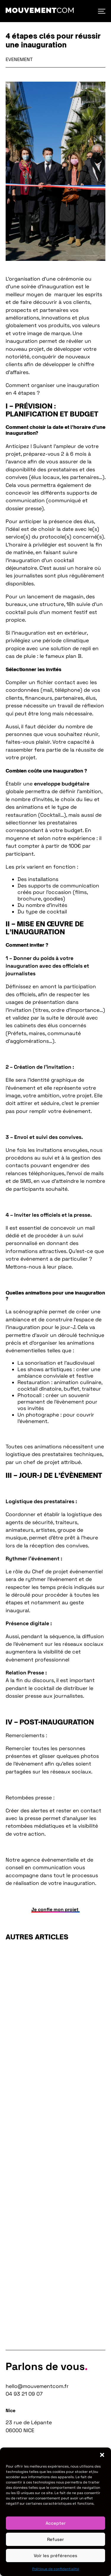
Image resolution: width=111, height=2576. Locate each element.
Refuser (55, 2539)
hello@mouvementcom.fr (37, 2386)
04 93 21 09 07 (24, 2394)
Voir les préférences (55, 2555)
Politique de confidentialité (55, 2569)
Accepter (56, 2523)
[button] (102, 2455)
